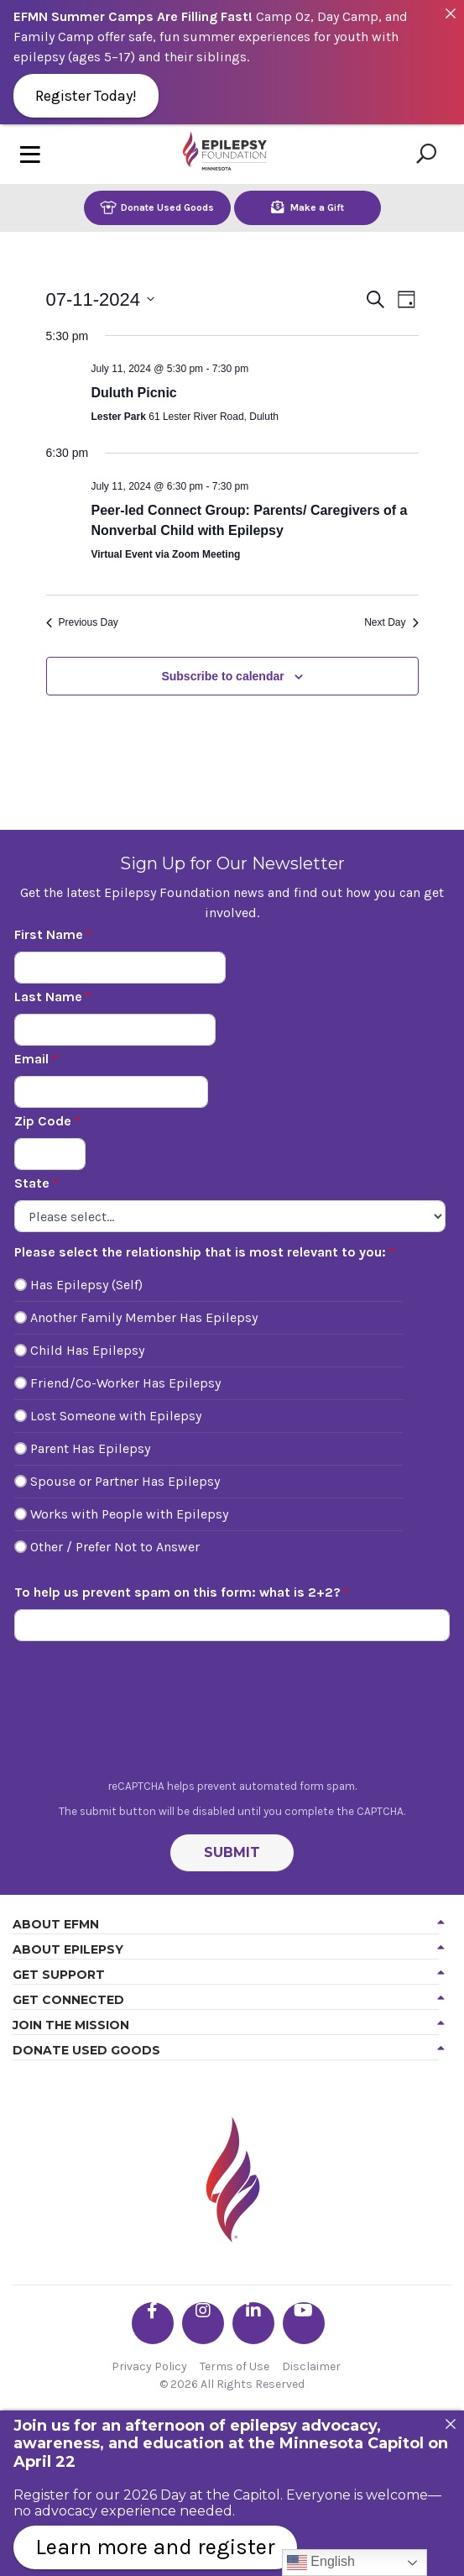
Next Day (391, 622)
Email (31, 1059)
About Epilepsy (68, 1949)
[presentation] (232, 1714)
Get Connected (68, 1999)
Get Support (59, 1974)
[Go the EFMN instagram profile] (203, 2323)
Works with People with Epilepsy (129, 1514)
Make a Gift (307, 207)
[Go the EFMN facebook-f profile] (153, 2323)
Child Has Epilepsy (87, 1350)
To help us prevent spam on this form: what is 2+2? (177, 1592)
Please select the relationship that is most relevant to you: (200, 1252)
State (32, 1183)
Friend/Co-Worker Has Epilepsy (125, 1383)
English (321, 2562)
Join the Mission (71, 2025)
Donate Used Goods (157, 207)
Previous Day (82, 622)
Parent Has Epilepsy (90, 1448)
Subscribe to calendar (222, 676)
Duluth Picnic (134, 393)
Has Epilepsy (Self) (86, 1285)
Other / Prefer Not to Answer (115, 1547)
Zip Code (42, 1121)
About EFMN (56, 1924)
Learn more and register (155, 2547)
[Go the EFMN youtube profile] (304, 2323)
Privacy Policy (149, 2366)
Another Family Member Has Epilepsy (144, 1317)
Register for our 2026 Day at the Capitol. (148, 2495)
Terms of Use (234, 2366)
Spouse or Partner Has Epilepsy (125, 1481)
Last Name (48, 997)
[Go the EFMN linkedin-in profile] (253, 2323)
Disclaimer (311, 2366)
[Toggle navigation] (30, 154)
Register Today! (86, 96)
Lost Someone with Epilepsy (115, 1416)
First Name (48, 934)
